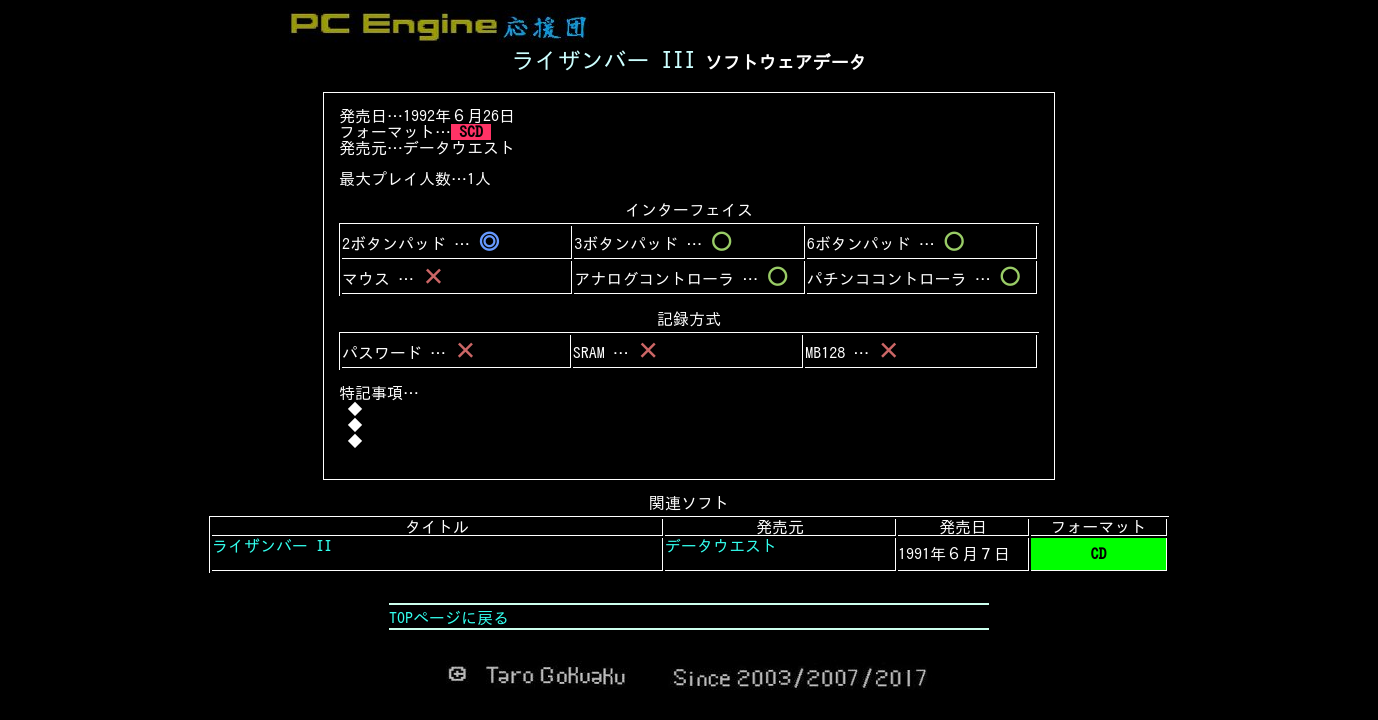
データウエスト (459, 148)
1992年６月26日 (459, 116)
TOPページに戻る (449, 618)
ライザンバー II (272, 546)
